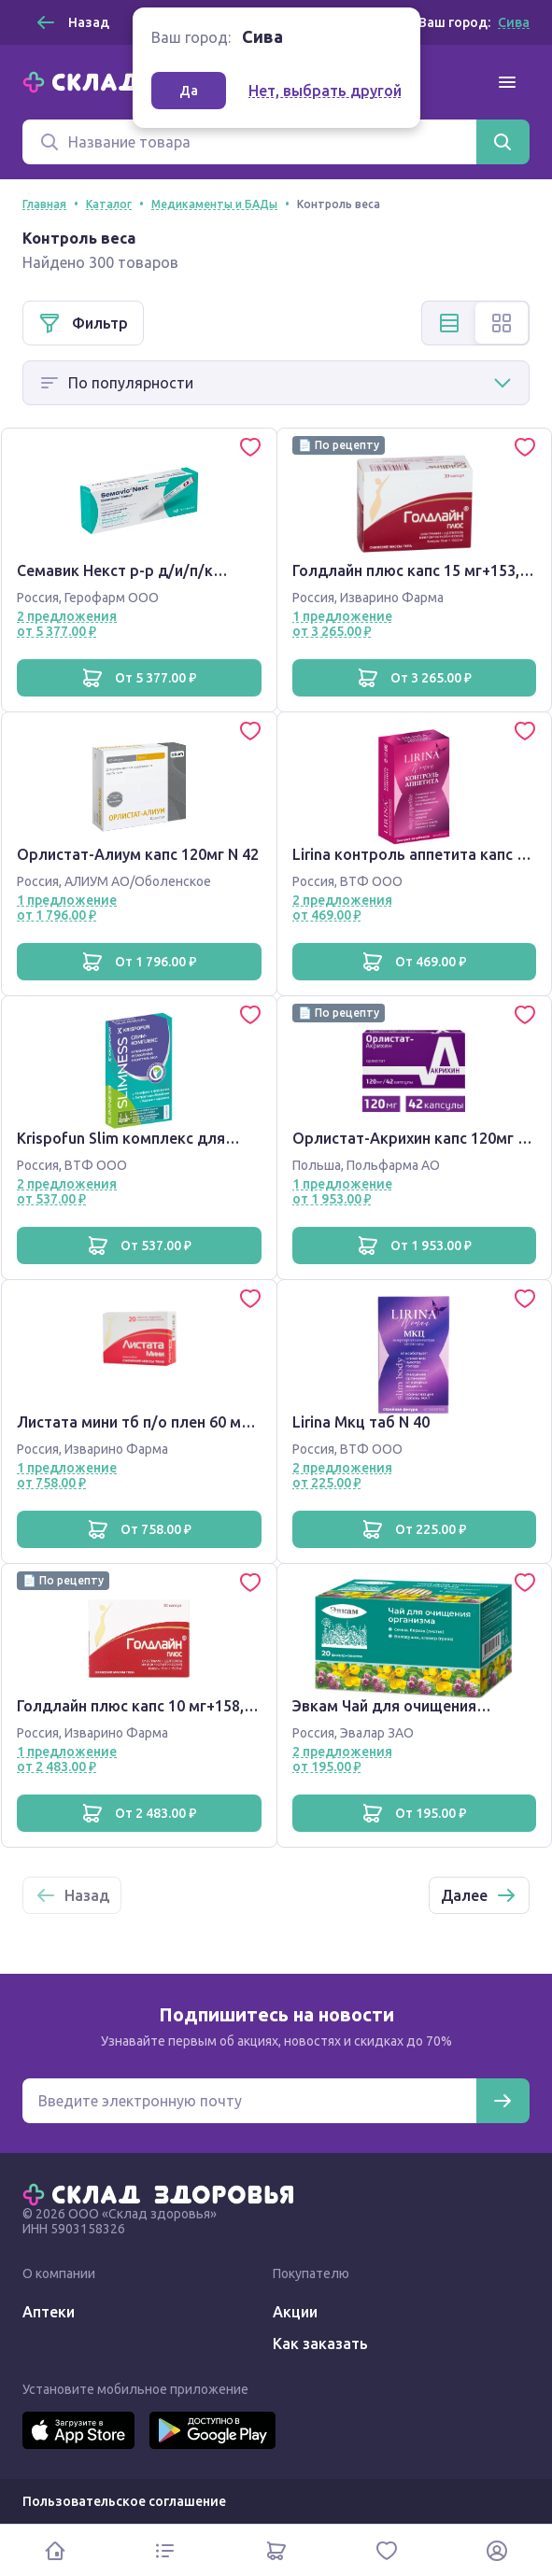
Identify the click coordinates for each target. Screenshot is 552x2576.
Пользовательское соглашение (124, 2501)
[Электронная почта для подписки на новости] (249, 2100)
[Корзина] (275, 2550)
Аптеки (48, 2311)
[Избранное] (387, 2550)
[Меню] (507, 82)
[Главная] (162, 2193)
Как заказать (320, 2343)
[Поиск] (249, 141)
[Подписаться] (502, 2100)
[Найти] (502, 142)
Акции (295, 2311)
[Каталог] (165, 2550)
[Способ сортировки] (276, 382)
